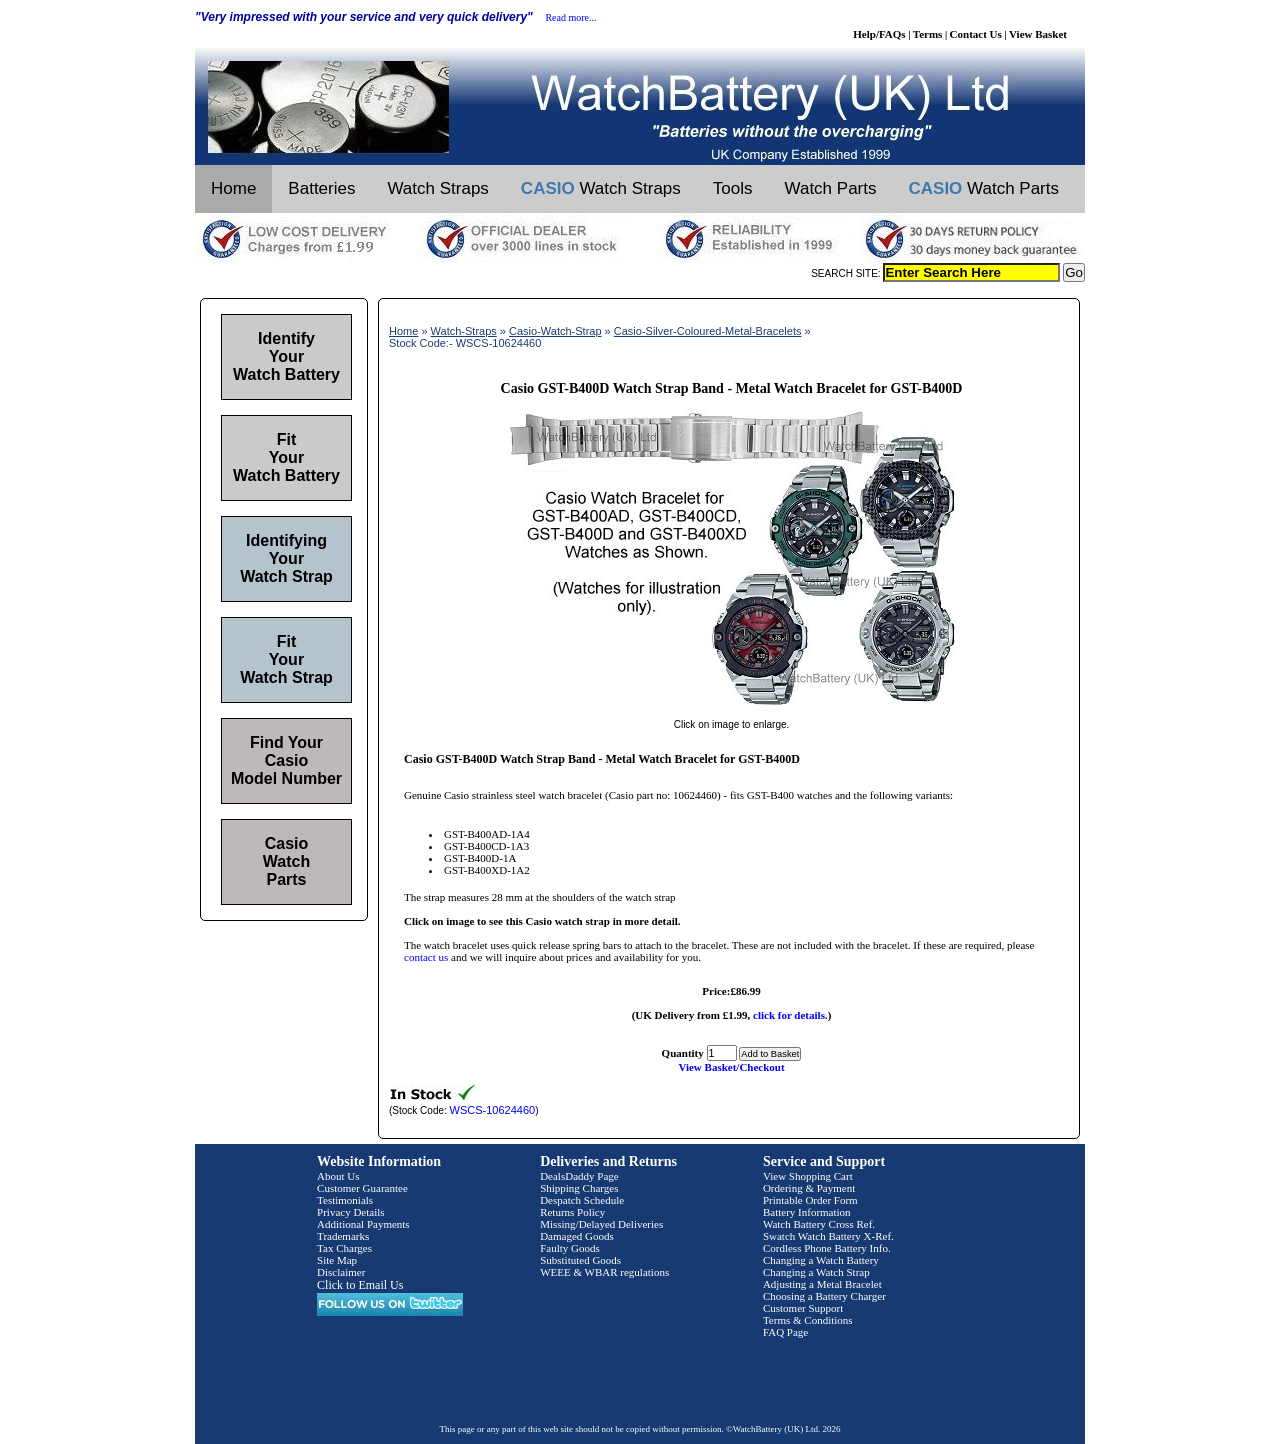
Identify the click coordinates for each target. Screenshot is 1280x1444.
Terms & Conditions (808, 1320)
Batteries (321, 188)
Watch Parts (831, 188)
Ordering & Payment (809, 1188)
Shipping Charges (579, 1188)
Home (233, 188)
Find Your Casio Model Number (286, 760)
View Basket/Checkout (731, 1067)
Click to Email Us (360, 1285)
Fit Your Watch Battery (286, 457)
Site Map (337, 1260)
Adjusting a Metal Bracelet (822, 1284)
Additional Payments (363, 1224)
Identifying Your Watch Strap (286, 558)
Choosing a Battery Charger (824, 1296)
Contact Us (976, 34)
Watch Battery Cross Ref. (819, 1224)
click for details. (790, 1015)
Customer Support (803, 1308)
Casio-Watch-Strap (555, 331)
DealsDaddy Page (579, 1176)
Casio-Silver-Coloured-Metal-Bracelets (708, 331)
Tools (733, 188)
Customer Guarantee (362, 1188)
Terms (928, 34)
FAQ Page (785, 1332)
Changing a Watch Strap (816, 1272)
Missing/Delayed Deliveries (601, 1224)
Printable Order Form (810, 1200)
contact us (426, 957)
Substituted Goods (580, 1260)
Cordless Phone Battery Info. (827, 1248)
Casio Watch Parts (286, 861)
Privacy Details (351, 1212)
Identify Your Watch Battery (286, 356)
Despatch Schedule (582, 1200)
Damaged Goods (577, 1236)
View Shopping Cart (808, 1176)
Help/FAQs (879, 34)
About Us (338, 1176)
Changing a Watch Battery (821, 1260)
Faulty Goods (570, 1248)
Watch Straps (437, 188)
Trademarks (343, 1236)
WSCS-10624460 (493, 1110)
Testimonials (345, 1200)
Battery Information (807, 1212)
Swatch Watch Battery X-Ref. (828, 1236)
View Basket (1038, 34)
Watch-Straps (464, 331)
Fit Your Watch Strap (286, 659)
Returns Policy (572, 1212)
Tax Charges (344, 1248)
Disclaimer (341, 1272)
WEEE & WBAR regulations (604, 1272)
